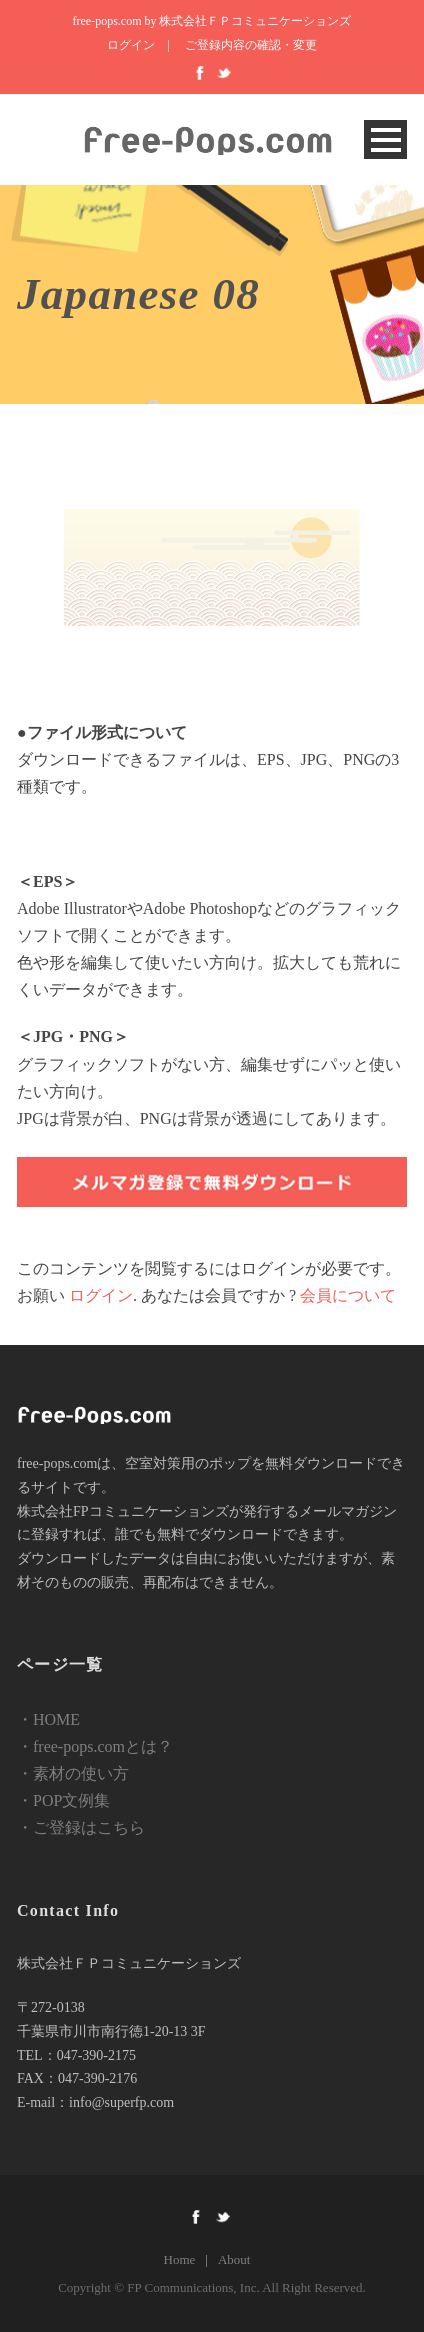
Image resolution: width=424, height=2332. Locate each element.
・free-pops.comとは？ (95, 1746)
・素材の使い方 (73, 1773)
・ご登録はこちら (81, 1827)
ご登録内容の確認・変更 (251, 45)
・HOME (48, 1719)
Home (180, 2259)
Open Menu (385, 139)
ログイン (131, 45)
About (234, 2259)
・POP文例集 (63, 1800)
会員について (348, 1295)
